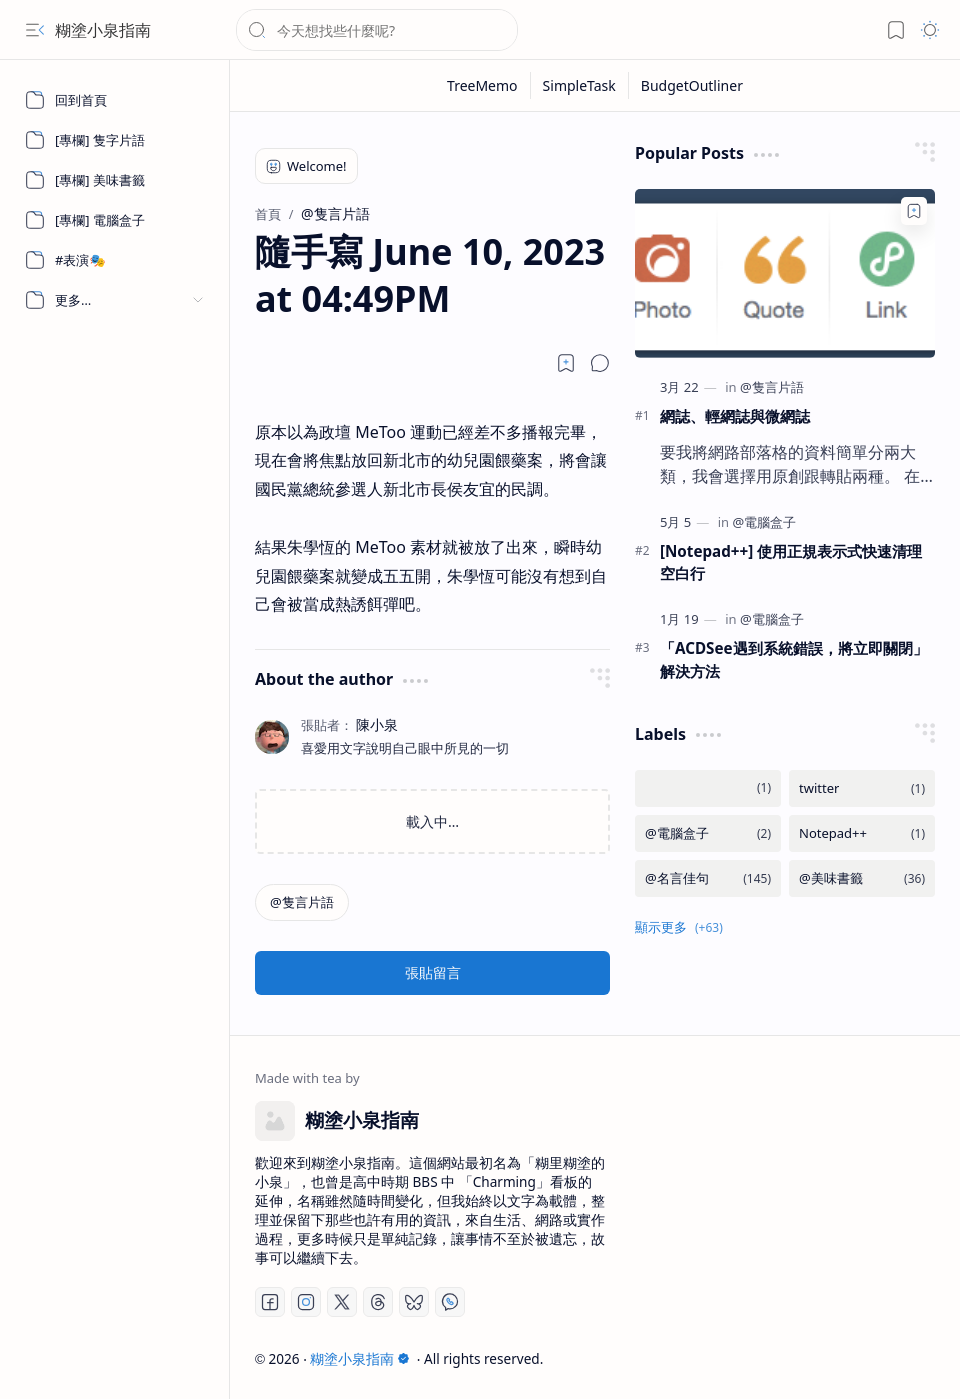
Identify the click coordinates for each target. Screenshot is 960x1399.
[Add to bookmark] (914, 211)
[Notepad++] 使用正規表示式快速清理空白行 (791, 562)
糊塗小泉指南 (103, 30)
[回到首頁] (115, 100)
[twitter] (862, 788)
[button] (35, 30)
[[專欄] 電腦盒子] (115, 220)
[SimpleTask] (580, 85)
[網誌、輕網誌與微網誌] (785, 273)
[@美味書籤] (862, 878)
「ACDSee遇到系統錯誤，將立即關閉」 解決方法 (794, 659)
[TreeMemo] (483, 85)
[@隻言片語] (302, 902)
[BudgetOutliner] (692, 85)
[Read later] (566, 363)
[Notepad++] (862, 833)
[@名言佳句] (708, 878)
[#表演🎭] (115, 260)
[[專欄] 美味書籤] (115, 180)
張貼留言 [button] (433, 972)
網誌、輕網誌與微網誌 (735, 416)
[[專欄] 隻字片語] (115, 140)
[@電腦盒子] (764, 522)
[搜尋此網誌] (377, 30)
